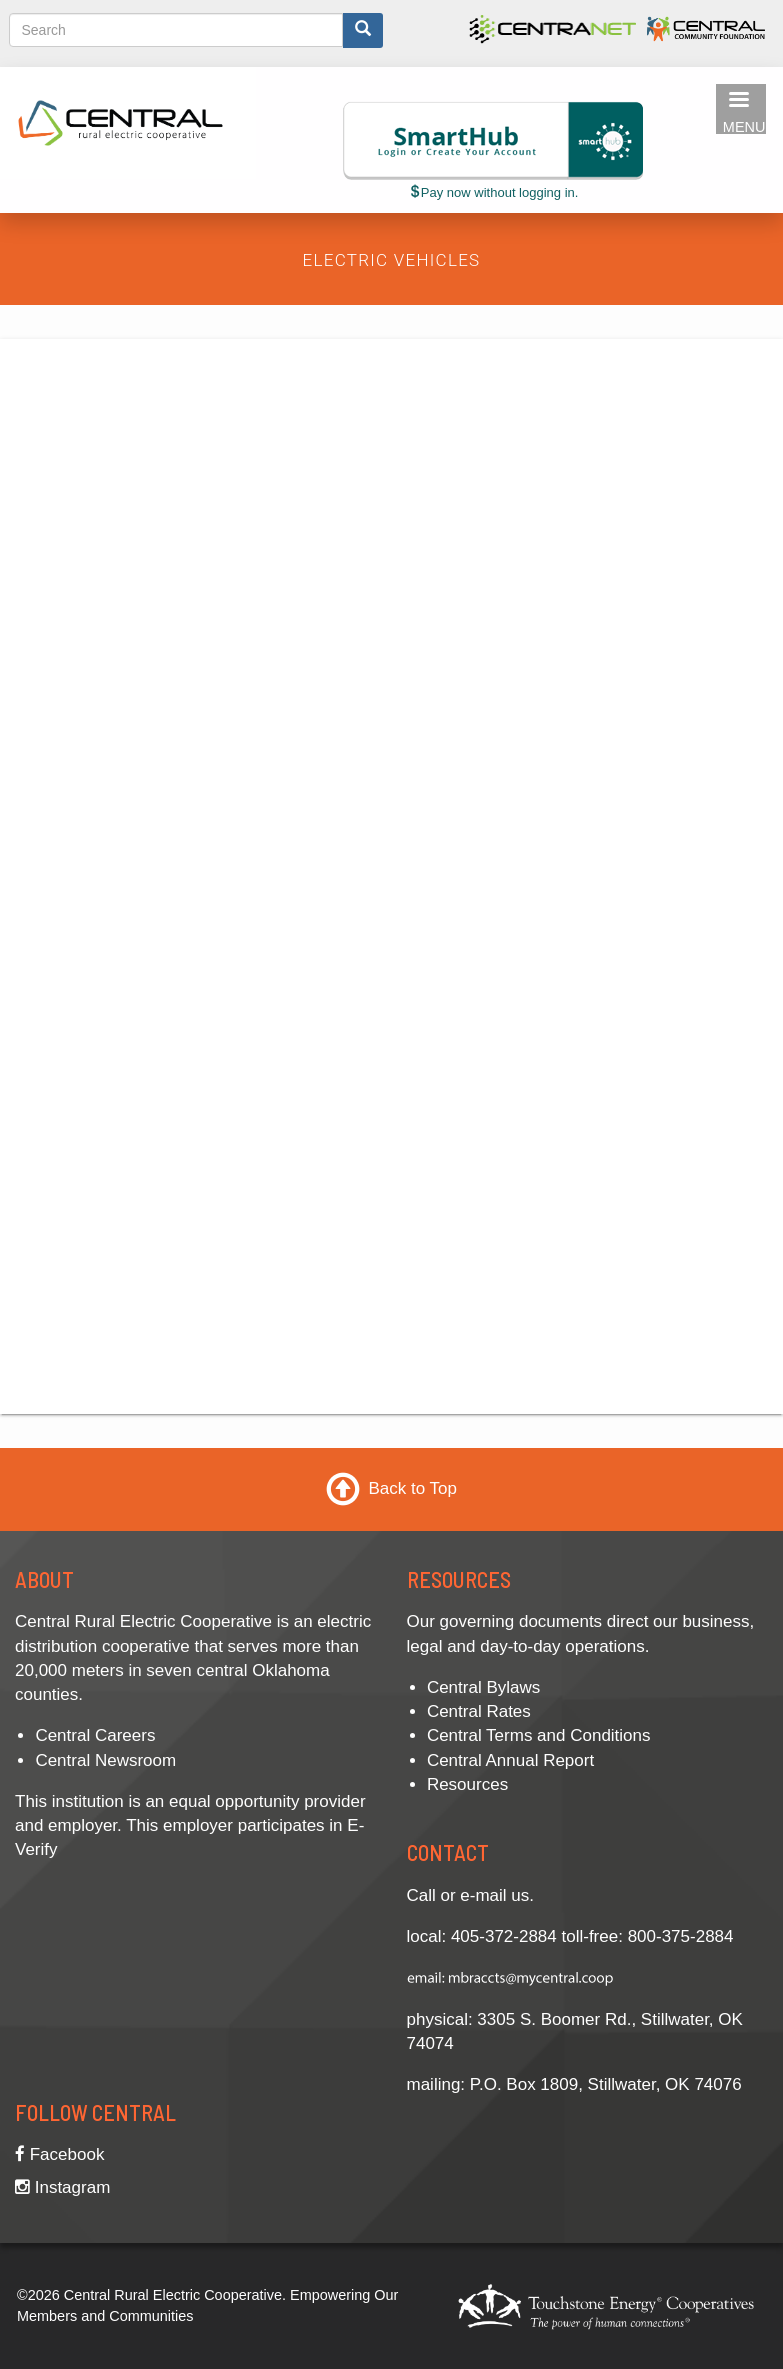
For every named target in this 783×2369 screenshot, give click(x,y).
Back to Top (412, 1488)
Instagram (62, 2187)
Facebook (59, 2154)
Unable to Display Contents (384, 873)
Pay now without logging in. (493, 192)
